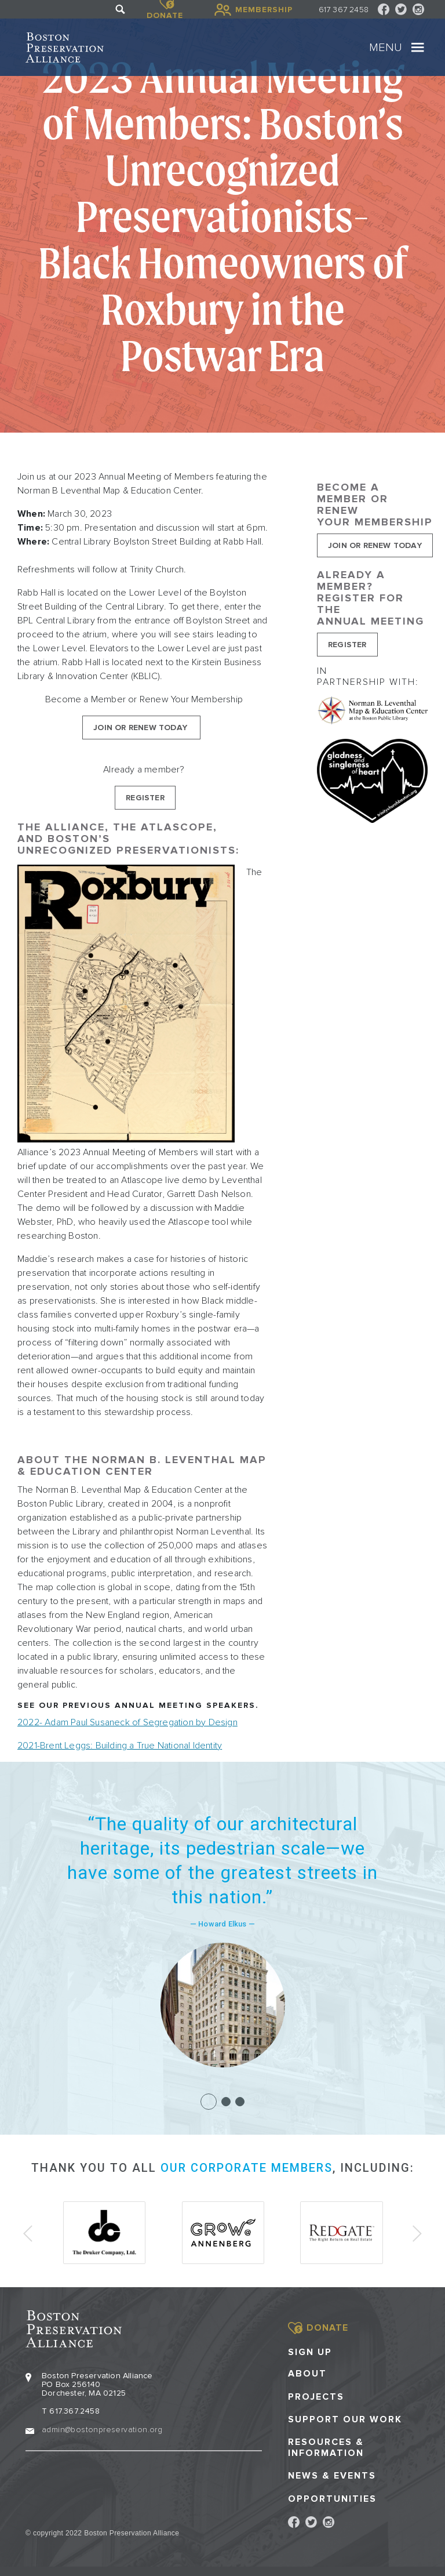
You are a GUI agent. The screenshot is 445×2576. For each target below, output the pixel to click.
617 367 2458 (344, 9)
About (307, 2373)
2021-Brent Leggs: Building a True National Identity (119, 1745)
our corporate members (247, 2168)
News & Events (332, 2475)
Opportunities (332, 2498)
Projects (316, 2395)
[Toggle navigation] (417, 48)
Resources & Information (326, 2447)
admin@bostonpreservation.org (102, 2429)
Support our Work (345, 2419)
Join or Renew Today (141, 727)
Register (145, 798)
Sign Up (310, 2351)
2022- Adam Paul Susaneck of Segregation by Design (127, 1722)
